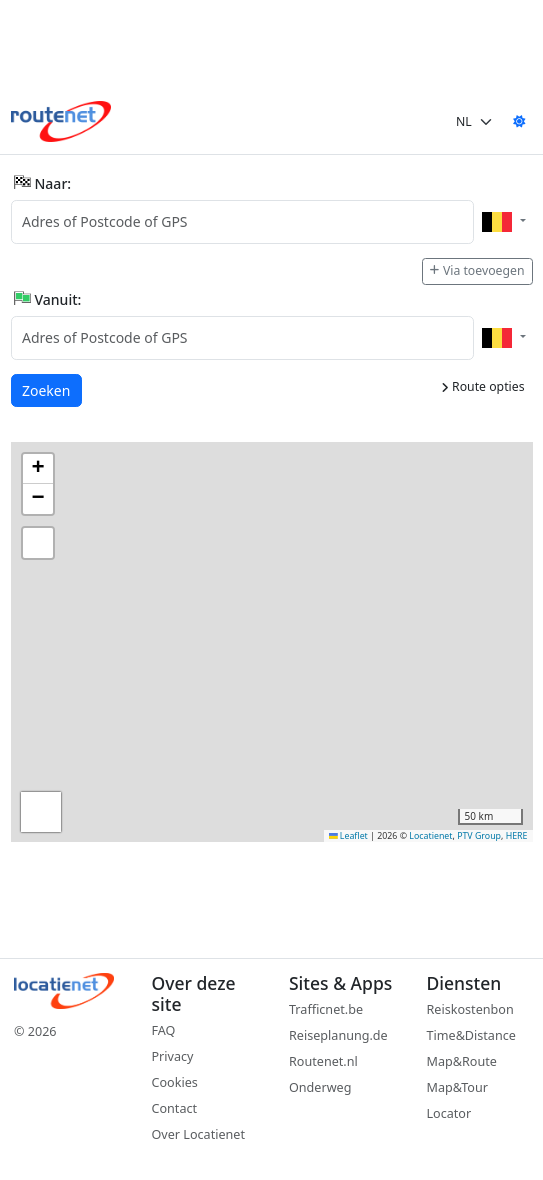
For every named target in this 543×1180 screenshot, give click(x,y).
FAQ (164, 1030)
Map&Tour (457, 1087)
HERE (517, 836)
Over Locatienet (198, 1134)
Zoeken (47, 389)
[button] (38, 469)
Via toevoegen (477, 270)
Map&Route (462, 1061)
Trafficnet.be (326, 1009)
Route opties (483, 386)
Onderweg (320, 1087)
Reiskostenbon (470, 1009)
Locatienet (430, 836)
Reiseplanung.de (338, 1035)
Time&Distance (471, 1035)
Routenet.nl (323, 1061)
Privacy (173, 1056)
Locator (449, 1113)
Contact (175, 1108)
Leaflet (348, 836)
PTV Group (479, 836)
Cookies (175, 1082)
